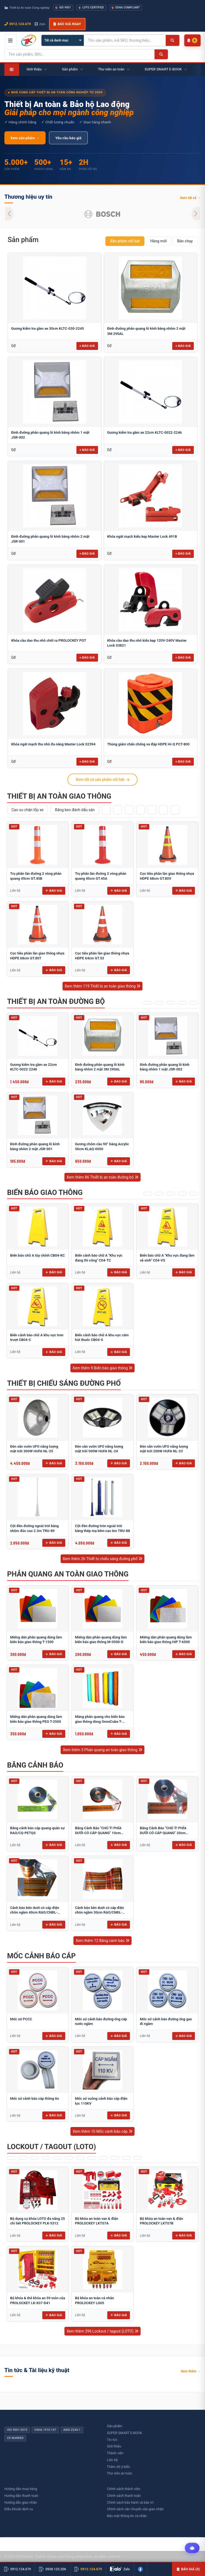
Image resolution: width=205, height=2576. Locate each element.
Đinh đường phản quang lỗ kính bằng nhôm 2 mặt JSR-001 (50, 538)
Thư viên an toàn (119, 2473)
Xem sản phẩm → (25, 138)
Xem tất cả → (190, 198)
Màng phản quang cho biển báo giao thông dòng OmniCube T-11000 (100, 1721)
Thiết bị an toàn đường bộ (56, 1001)
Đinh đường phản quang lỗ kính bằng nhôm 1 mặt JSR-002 (50, 434)
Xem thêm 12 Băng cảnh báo (102, 1940)
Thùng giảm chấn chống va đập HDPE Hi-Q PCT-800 (148, 744)
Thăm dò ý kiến (118, 2467)
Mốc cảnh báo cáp (41, 1956)
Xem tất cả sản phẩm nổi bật (102, 779)
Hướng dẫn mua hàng (20, 2489)
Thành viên (115, 2453)
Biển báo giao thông (45, 1192)
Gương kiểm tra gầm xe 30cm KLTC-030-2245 (47, 328)
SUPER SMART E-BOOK (124, 2433)
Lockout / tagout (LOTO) (51, 2147)
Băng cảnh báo (35, 1765)
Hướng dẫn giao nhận (20, 2502)
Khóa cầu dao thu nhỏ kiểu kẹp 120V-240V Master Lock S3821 (147, 642)
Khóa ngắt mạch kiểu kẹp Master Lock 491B (142, 536)
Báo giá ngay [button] (67, 24)
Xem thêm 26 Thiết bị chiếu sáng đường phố (102, 1559)
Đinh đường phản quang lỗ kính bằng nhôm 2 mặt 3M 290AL (146, 330)
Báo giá (53, 891)
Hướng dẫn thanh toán (21, 2496)
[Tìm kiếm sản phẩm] (125, 40)
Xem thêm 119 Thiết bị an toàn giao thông (102, 986)
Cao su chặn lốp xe (27, 810)
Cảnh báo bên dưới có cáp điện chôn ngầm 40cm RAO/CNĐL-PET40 (34, 1912)
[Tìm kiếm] (172, 40)
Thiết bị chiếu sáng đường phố (64, 1383)
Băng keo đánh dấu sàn (74, 810)
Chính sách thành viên (123, 2489)
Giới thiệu (114, 2446)
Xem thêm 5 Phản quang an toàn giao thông (102, 1750)
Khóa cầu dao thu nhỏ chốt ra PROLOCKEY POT (48, 640)
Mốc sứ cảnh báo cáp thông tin (34, 2098)
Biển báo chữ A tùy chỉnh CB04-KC (37, 1255)
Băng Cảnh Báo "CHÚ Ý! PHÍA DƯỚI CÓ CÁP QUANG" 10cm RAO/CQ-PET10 (98, 1833)
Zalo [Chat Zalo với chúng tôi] (40, 24)
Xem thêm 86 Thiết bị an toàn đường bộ (102, 1177)
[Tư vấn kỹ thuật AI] (192, 2548)
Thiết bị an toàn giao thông (59, 796)
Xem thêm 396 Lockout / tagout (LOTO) (102, 2331)
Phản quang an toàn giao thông (68, 1574)
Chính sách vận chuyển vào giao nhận (135, 2509)
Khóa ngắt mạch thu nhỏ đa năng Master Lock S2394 (53, 744)
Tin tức (112, 2440)
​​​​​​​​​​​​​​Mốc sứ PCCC (21, 2019)
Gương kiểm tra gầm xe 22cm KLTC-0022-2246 (144, 432)
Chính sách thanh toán (124, 2496)
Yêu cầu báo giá (68, 138)
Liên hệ (112, 2460)
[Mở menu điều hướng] (10, 40)
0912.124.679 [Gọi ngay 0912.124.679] (17, 24)
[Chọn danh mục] (62, 40)
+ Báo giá (87, 346)
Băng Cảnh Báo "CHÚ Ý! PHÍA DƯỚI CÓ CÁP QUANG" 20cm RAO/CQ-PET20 (163, 1833)
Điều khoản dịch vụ (18, 2509)
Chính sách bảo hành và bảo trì (130, 2502)
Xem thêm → (191, 2371)
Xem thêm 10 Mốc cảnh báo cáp (102, 2131)
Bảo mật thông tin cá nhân (127, 2516)
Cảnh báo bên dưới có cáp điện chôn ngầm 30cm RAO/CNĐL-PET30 (99, 1912)
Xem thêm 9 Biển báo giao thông (103, 1368)
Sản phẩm (23, 240)
